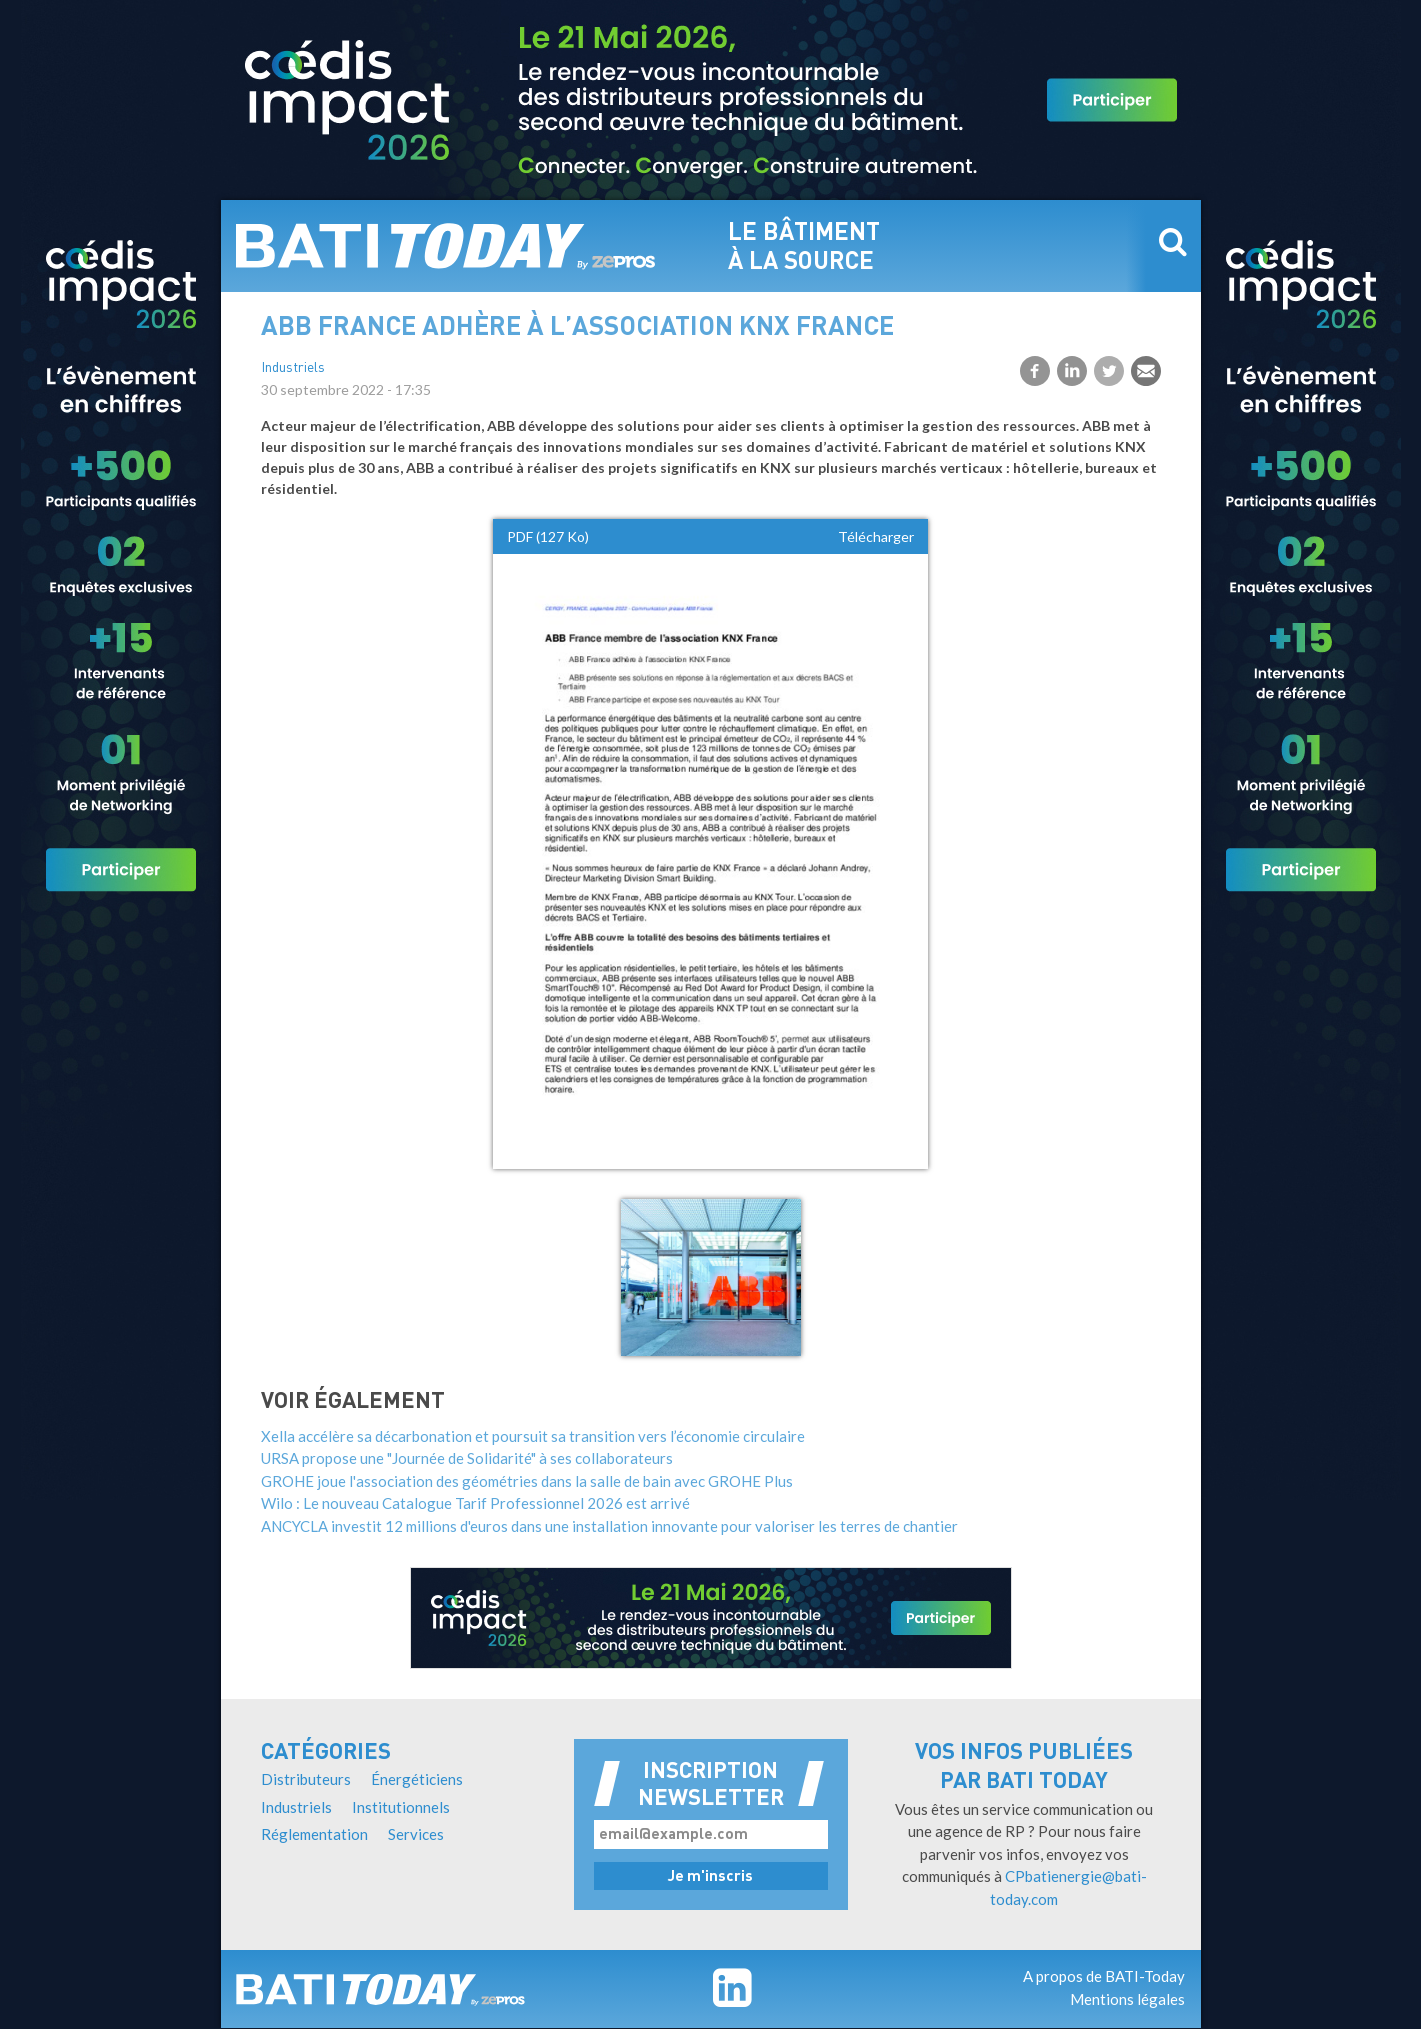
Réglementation (314, 1834)
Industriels (293, 368)
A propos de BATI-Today (1104, 1976)
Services (416, 1834)
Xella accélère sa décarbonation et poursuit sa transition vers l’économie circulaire (533, 1436)
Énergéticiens (417, 1779)
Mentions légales (1127, 1999)
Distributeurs (306, 1779)
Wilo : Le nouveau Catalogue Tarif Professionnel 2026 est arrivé (475, 1503)
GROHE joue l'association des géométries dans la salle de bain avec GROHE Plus (527, 1481)
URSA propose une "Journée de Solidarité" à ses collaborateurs (467, 1458)
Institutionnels (401, 1807)
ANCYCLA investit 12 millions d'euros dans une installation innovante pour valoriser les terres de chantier (609, 1526)
